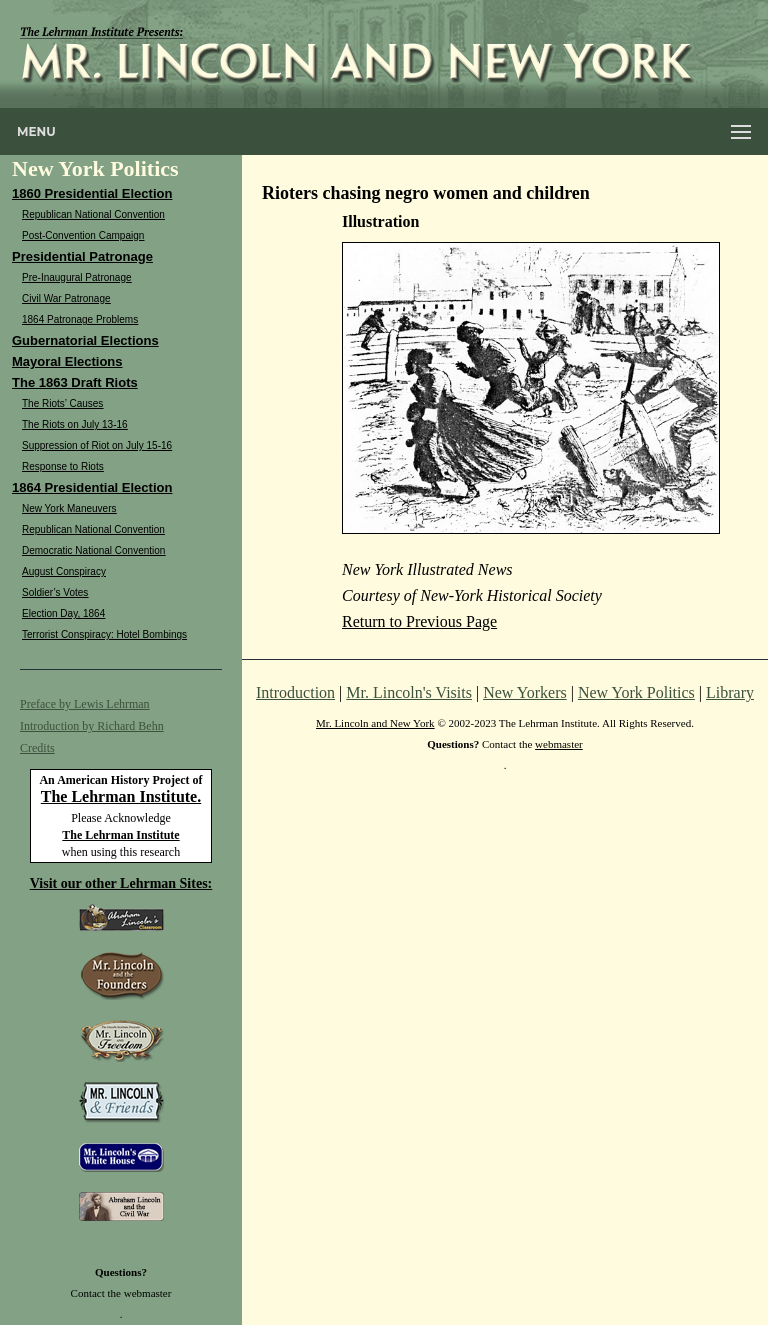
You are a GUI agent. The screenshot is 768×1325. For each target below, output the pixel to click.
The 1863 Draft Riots (75, 382)
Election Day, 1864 (63, 613)
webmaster (148, 1293)
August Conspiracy (64, 571)
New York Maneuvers (69, 508)
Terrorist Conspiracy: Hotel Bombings (104, 634)
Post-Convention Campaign (83, 235)
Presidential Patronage (82, 256)
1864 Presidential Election (92, 487)
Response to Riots (63, 466)
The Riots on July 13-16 (75, 424)
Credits (37, 748)
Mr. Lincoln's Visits (409, 692)
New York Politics (636, 692)
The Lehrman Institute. (121, 796)
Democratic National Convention (93, 550)
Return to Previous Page (419, 621)
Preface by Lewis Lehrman (85, 704)
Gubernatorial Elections (85, 340)
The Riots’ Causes (62, 403)
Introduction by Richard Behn (92, 726)
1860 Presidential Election (92, 193)
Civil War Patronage (66, 298)
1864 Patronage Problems (80, 319)
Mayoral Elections (67, 361)
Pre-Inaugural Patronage (77, 277)
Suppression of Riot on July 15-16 (97, 445)
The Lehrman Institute (120, 835)
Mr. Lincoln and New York (375, 723)
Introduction (295, 692)
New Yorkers (525, 692)
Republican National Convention (93, 214)
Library (730, 692)
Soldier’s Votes (55, 592)
